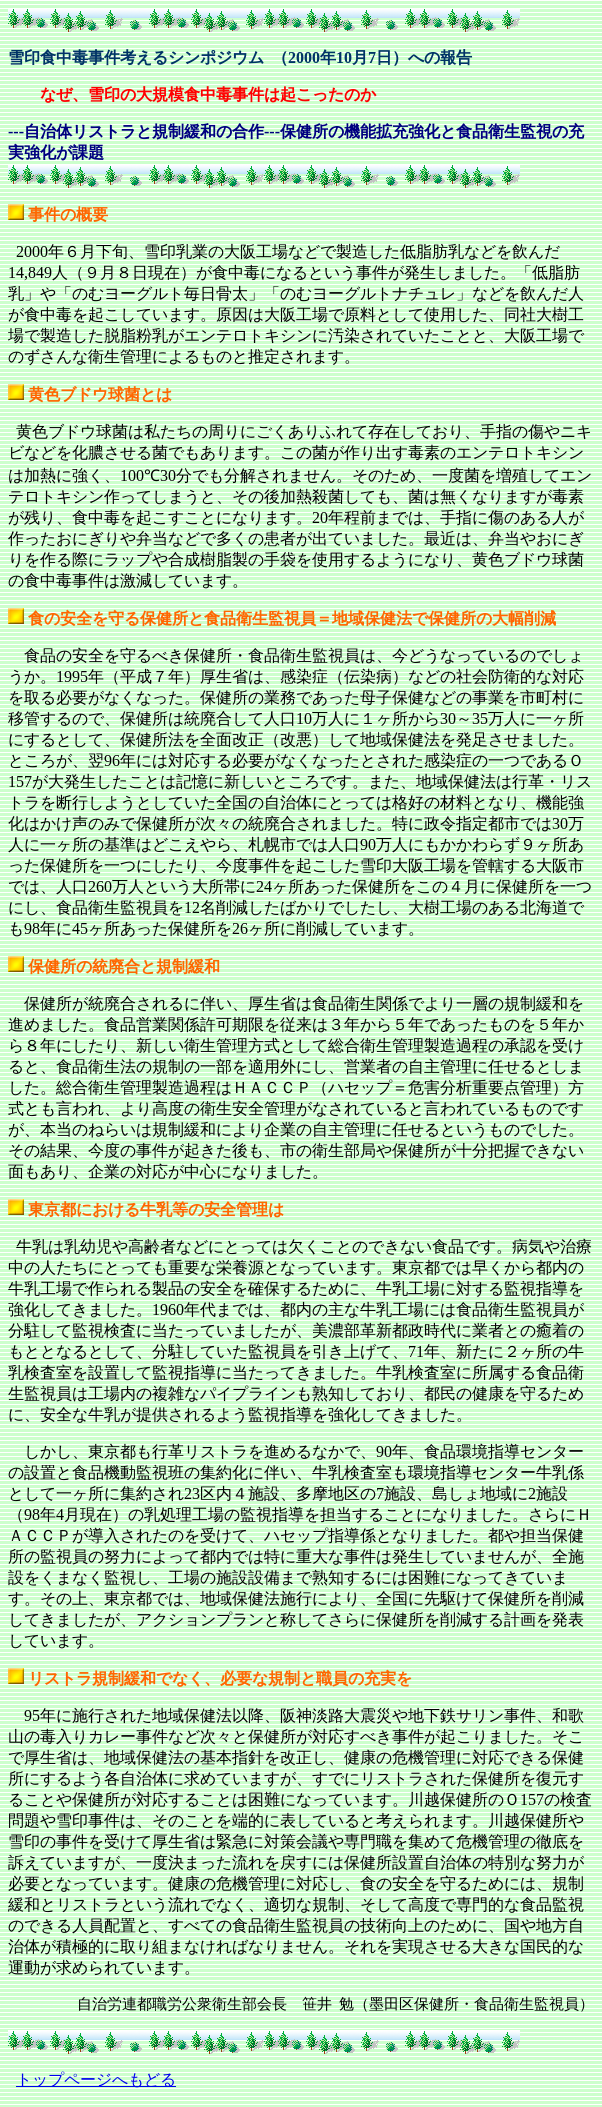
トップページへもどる (96, 2079)
